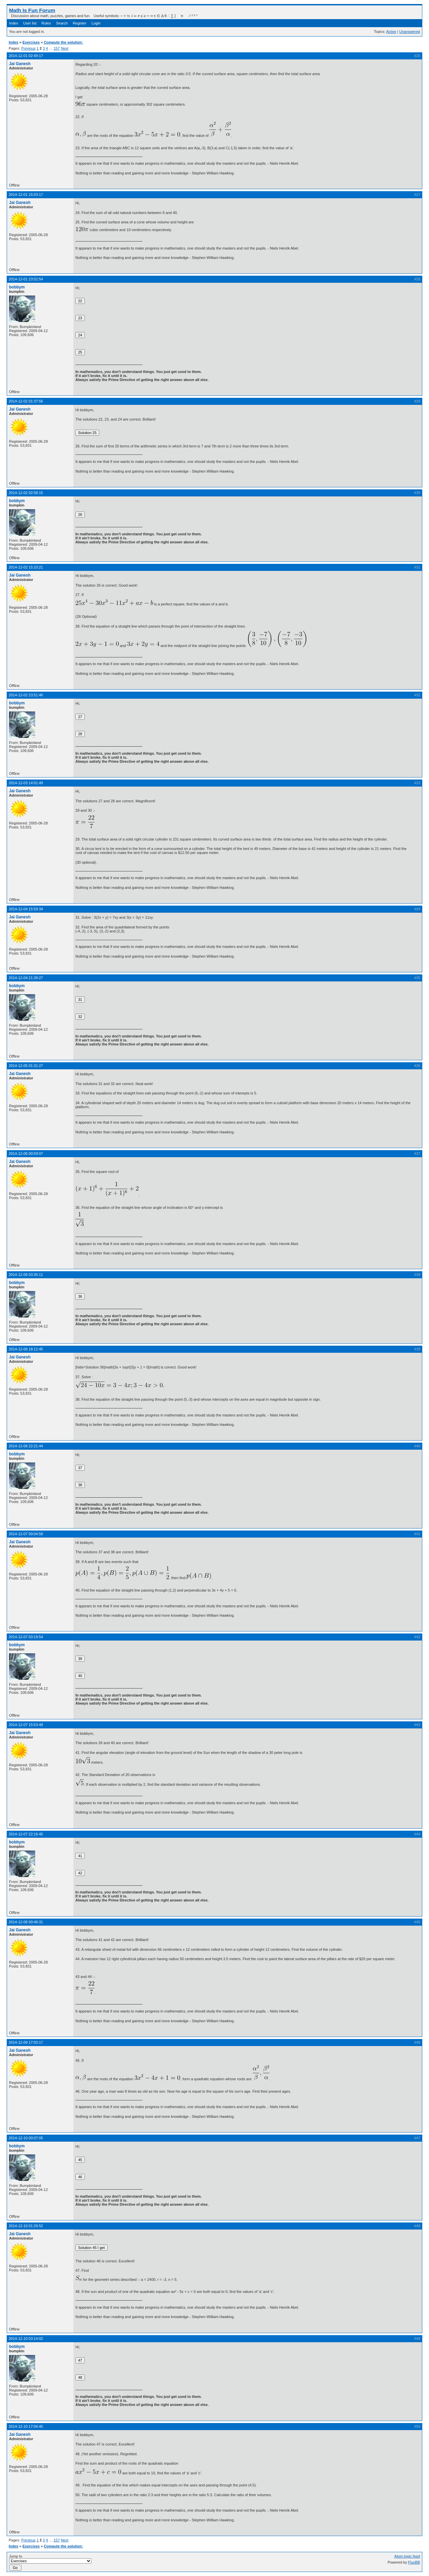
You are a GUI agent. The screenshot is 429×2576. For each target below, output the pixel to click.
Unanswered (409, 32)
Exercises (31, 42)
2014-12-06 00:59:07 (26, 1153)
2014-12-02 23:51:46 (26, 695)
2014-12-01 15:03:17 (26, 195)
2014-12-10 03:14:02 (26, 2339)
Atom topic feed (407, 2556)
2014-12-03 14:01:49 (26, 783)
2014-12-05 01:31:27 (26, 1066)
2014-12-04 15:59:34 (26, 909)
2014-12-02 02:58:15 (26, 493)
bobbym (17, 287)
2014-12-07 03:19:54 (26, 1637)
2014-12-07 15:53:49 (26, 1725)
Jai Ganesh (19, 63)
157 (57, 48)
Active (391, 32)
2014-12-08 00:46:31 (26, 1922)
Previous (28, 48)
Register (79, 23)
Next (64, 48)
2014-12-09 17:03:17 (26, 2042)
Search (62, 23)
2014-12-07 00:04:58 (26, 1534)
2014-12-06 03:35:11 (26, 1275)
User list (30, 23)
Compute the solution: (63, 42)
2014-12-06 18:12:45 (26, 1349)
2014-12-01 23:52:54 (26, 279)
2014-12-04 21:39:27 (26, 978)
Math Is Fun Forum (32, 10)
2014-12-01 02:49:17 (26, 56)
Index (13, 23)
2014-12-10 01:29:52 (26, 2226)
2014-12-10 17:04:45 (26, 2426)
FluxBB (414, 2562)
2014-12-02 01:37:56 (26, 401)
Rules (46, 23)
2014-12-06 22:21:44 (26, 1446)
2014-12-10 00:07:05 (26, 2138)
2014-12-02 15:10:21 (26, 567)
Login (96, 23)
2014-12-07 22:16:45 (26, 1834)
